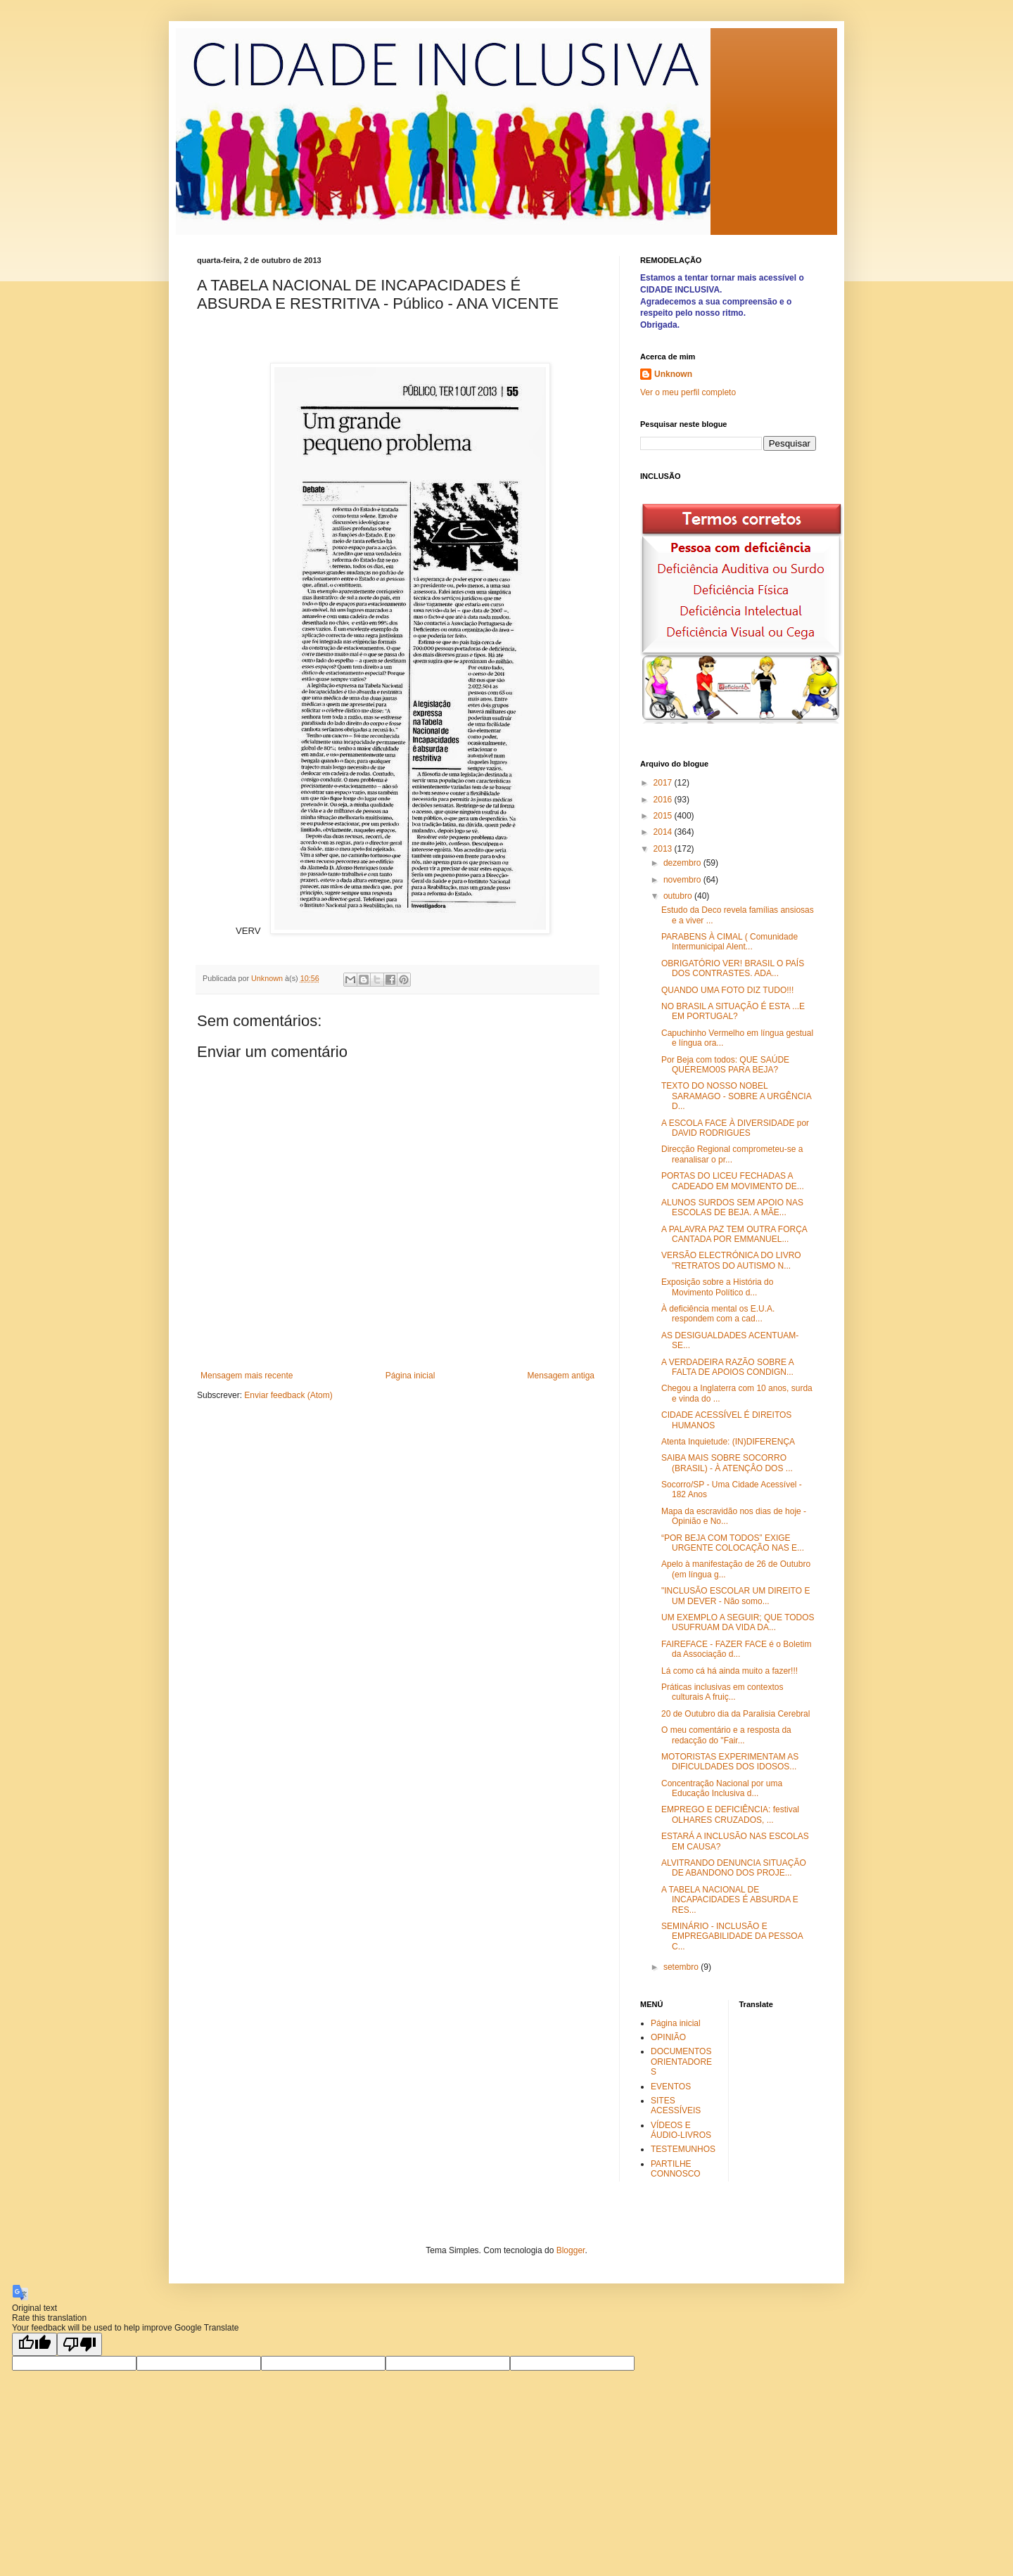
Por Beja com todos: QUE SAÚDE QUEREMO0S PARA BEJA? (725, 1065)
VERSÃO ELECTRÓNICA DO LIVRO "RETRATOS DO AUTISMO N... (731, 1260)
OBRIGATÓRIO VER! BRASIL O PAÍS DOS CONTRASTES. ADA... (732, 968)
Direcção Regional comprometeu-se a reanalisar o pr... (732, 1154)
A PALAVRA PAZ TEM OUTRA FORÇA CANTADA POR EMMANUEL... (734, 1234)
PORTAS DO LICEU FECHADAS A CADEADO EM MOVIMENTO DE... (732, 1181)
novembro (683, 880)
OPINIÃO (668, 2037)
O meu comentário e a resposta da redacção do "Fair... (726, 1735)
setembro (682, 1967)
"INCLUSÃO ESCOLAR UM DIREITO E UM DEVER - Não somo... (735, 1596)
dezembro (683, 863)
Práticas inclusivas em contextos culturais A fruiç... (722, 1692)
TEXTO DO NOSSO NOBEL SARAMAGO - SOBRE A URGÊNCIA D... (736, 1096)
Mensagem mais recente (246, 1375)
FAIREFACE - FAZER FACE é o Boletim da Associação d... (736, 1649)
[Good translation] (34, 2344)
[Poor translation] (79, 2344)
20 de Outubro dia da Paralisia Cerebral (735, 1714)
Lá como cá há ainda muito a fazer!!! (729, 1671)
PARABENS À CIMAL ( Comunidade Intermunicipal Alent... (729, 941)
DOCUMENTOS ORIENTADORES (681, 2061)
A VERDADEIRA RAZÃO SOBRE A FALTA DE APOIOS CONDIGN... (727, 1367)
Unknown (673, 374)
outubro (678, 896)
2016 (664, 800)
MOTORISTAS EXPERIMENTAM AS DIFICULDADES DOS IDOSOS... (729, 1761)
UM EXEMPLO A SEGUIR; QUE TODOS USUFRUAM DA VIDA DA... (738, 1622)
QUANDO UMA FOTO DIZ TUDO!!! (727, 990)
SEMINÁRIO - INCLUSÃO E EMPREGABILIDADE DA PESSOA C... (732, 1936)
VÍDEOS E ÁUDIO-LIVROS (681, 2130)
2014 (664, 832)
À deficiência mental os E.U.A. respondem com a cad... (718, 1314)
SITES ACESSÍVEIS (676, 2105)
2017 (664, 783)
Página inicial (410, 1375)
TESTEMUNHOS (683, 2149)
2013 (664, 849)
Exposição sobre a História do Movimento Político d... (717, 1287)
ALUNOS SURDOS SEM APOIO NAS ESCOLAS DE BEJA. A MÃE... (732, 1207)
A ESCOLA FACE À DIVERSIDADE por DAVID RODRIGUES (735, 1128)
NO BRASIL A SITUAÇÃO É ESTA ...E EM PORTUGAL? (733, 1011)
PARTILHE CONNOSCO (676, 2169)
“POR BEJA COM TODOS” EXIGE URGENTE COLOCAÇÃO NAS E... (732, 1543)
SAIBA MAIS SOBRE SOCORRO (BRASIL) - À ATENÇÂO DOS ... (727, 1463)
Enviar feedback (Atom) (288, 1395)
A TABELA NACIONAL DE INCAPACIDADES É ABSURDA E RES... (729, 1900)
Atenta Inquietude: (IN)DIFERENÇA (728, 1442)
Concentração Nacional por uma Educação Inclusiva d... (721, 1788)
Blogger (570, 2250)
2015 (664, 816)
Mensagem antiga (561, 1375)
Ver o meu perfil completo (688, 392)
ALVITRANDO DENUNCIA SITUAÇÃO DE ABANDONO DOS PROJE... (733, 1868)
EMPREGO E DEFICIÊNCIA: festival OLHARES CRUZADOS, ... (730, 1814)
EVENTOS (671, 2086)
